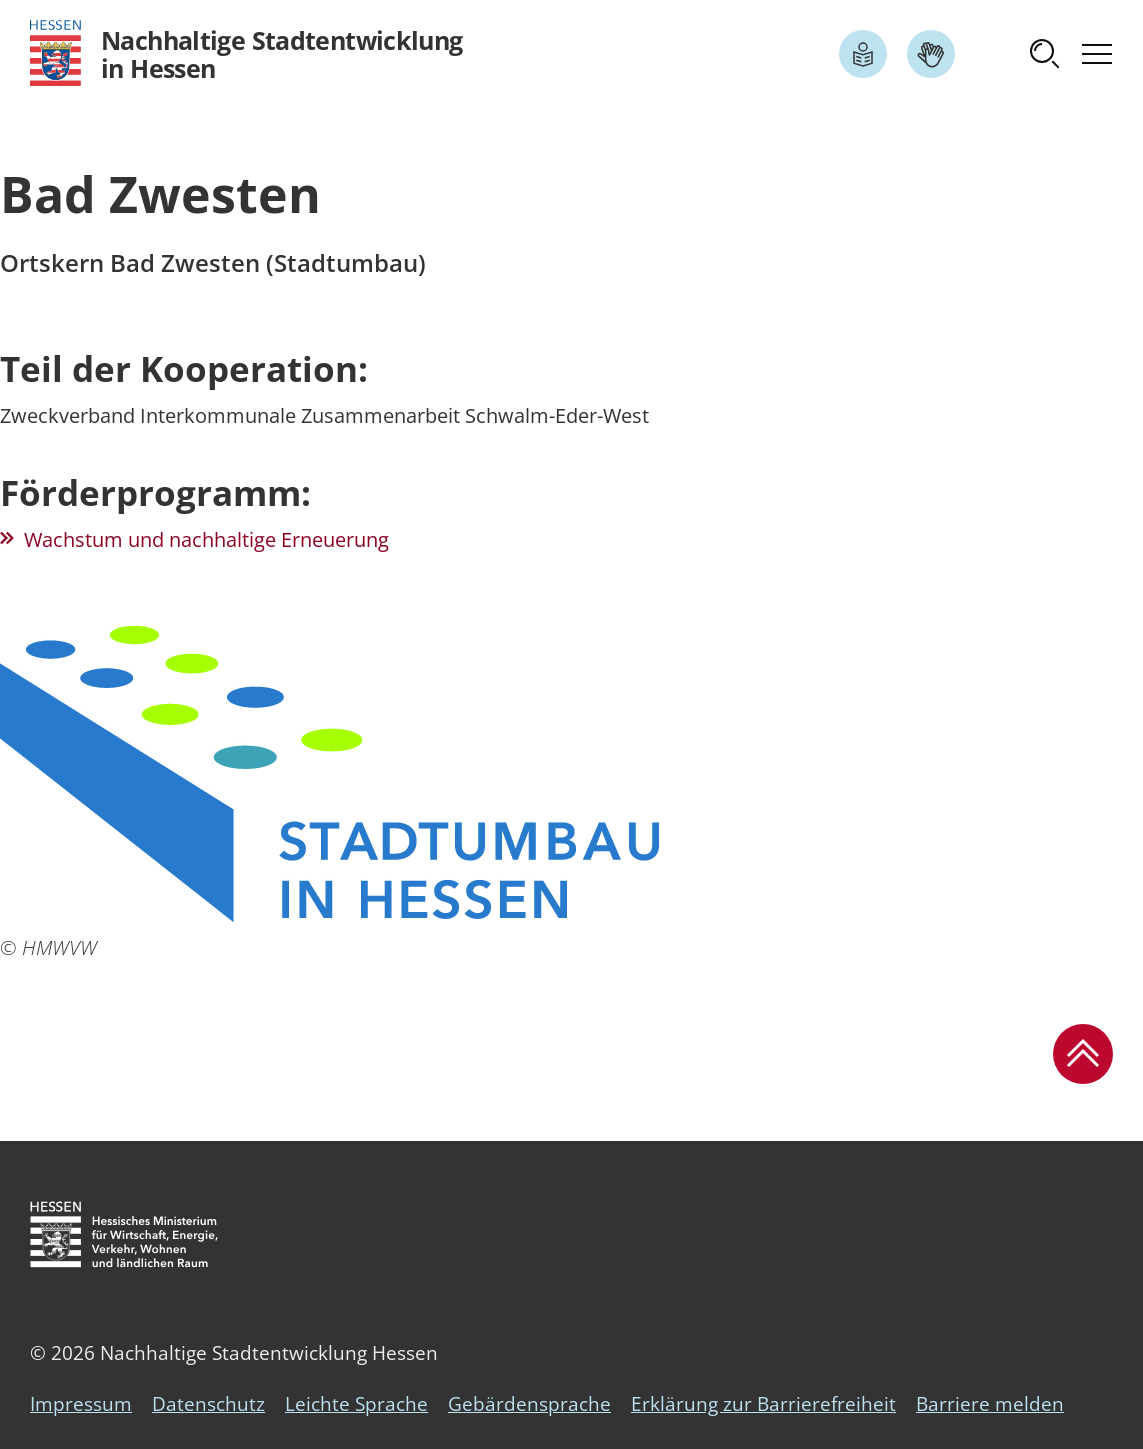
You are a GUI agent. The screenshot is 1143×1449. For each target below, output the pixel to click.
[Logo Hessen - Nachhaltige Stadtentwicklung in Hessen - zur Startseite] (246, 53)
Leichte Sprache (356, 1404)
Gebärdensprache (529, 1404)
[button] (1045, 54)
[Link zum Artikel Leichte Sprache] (863, 54)
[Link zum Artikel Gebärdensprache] (931, 54)
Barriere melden (990, 1404)
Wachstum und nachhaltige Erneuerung (206, 539)
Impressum (81, 1404)
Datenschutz (208, 1404)
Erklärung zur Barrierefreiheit (763, 1404)
